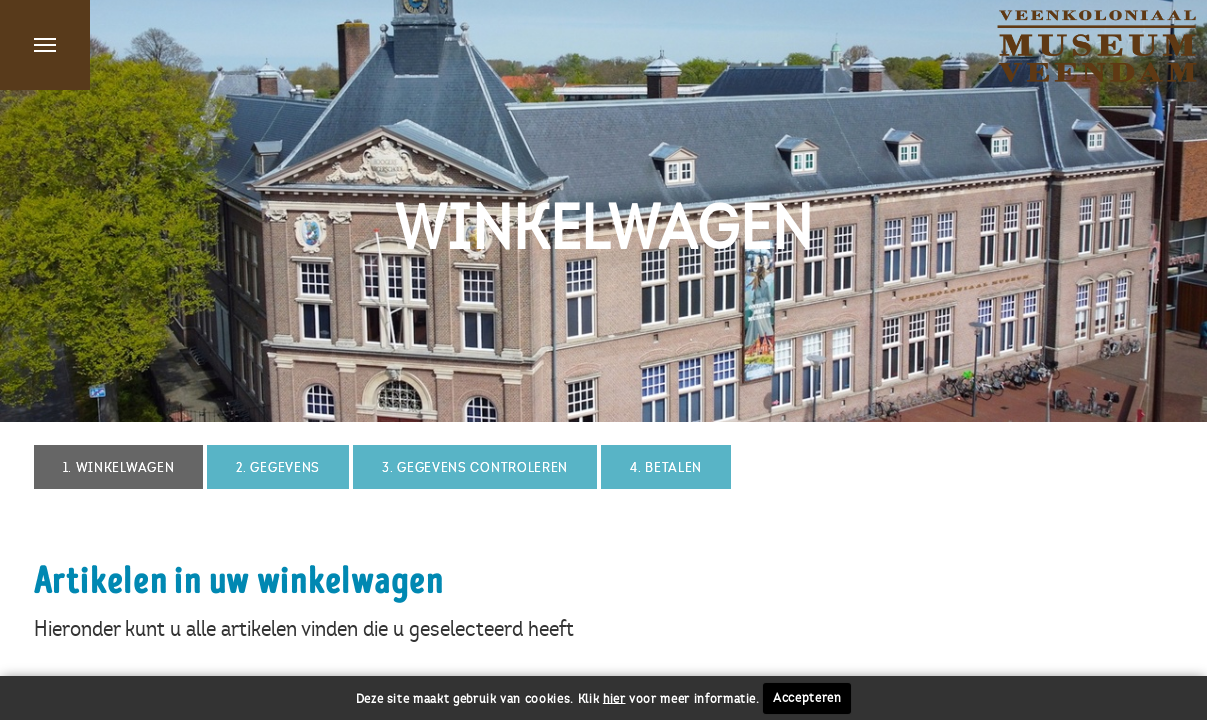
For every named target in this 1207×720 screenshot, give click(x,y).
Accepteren (807, 698)
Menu (45, 45)
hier (614, 698)
